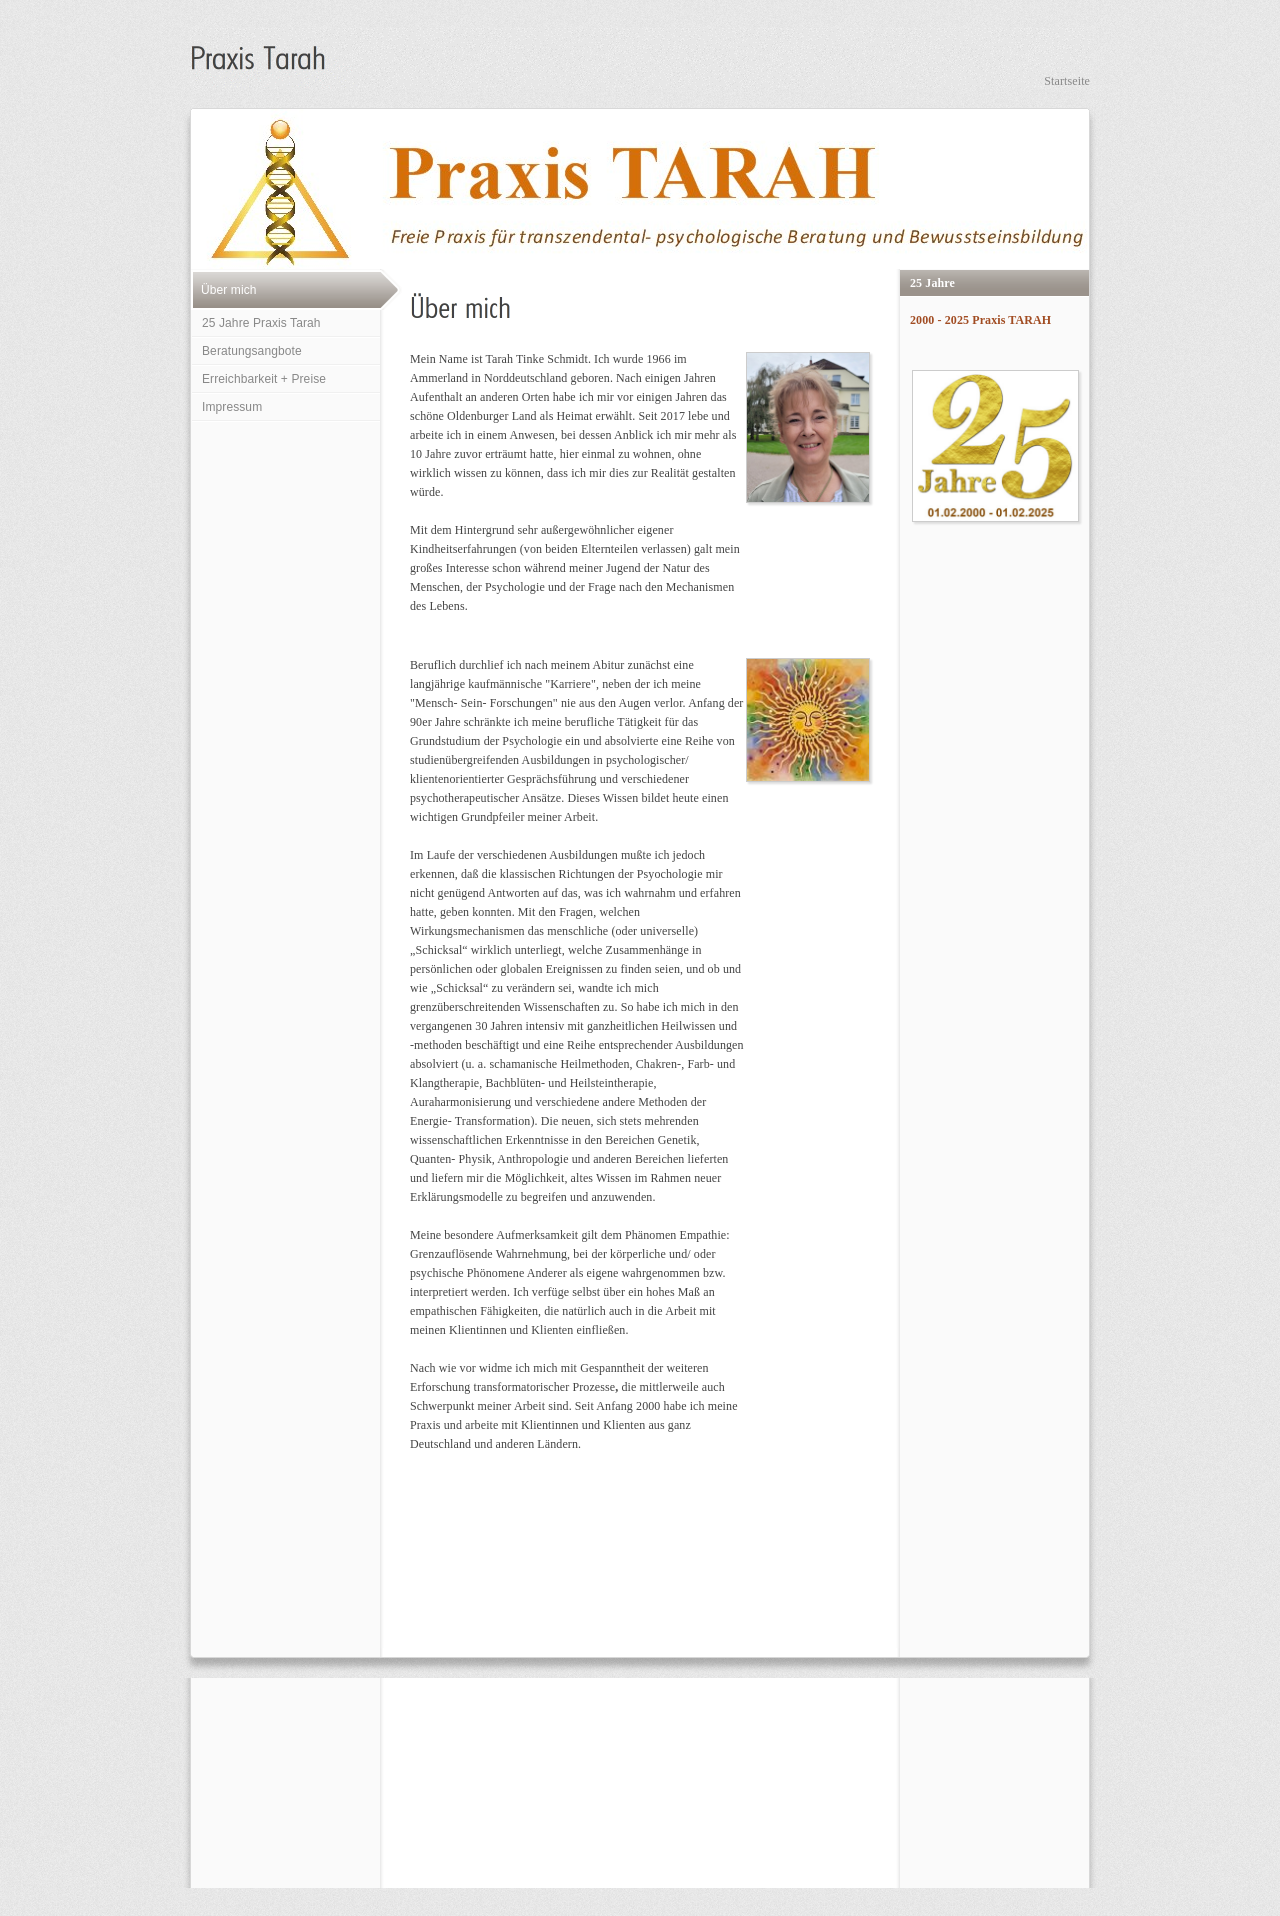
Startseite (1067, 81)
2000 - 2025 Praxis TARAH (980, 320)
